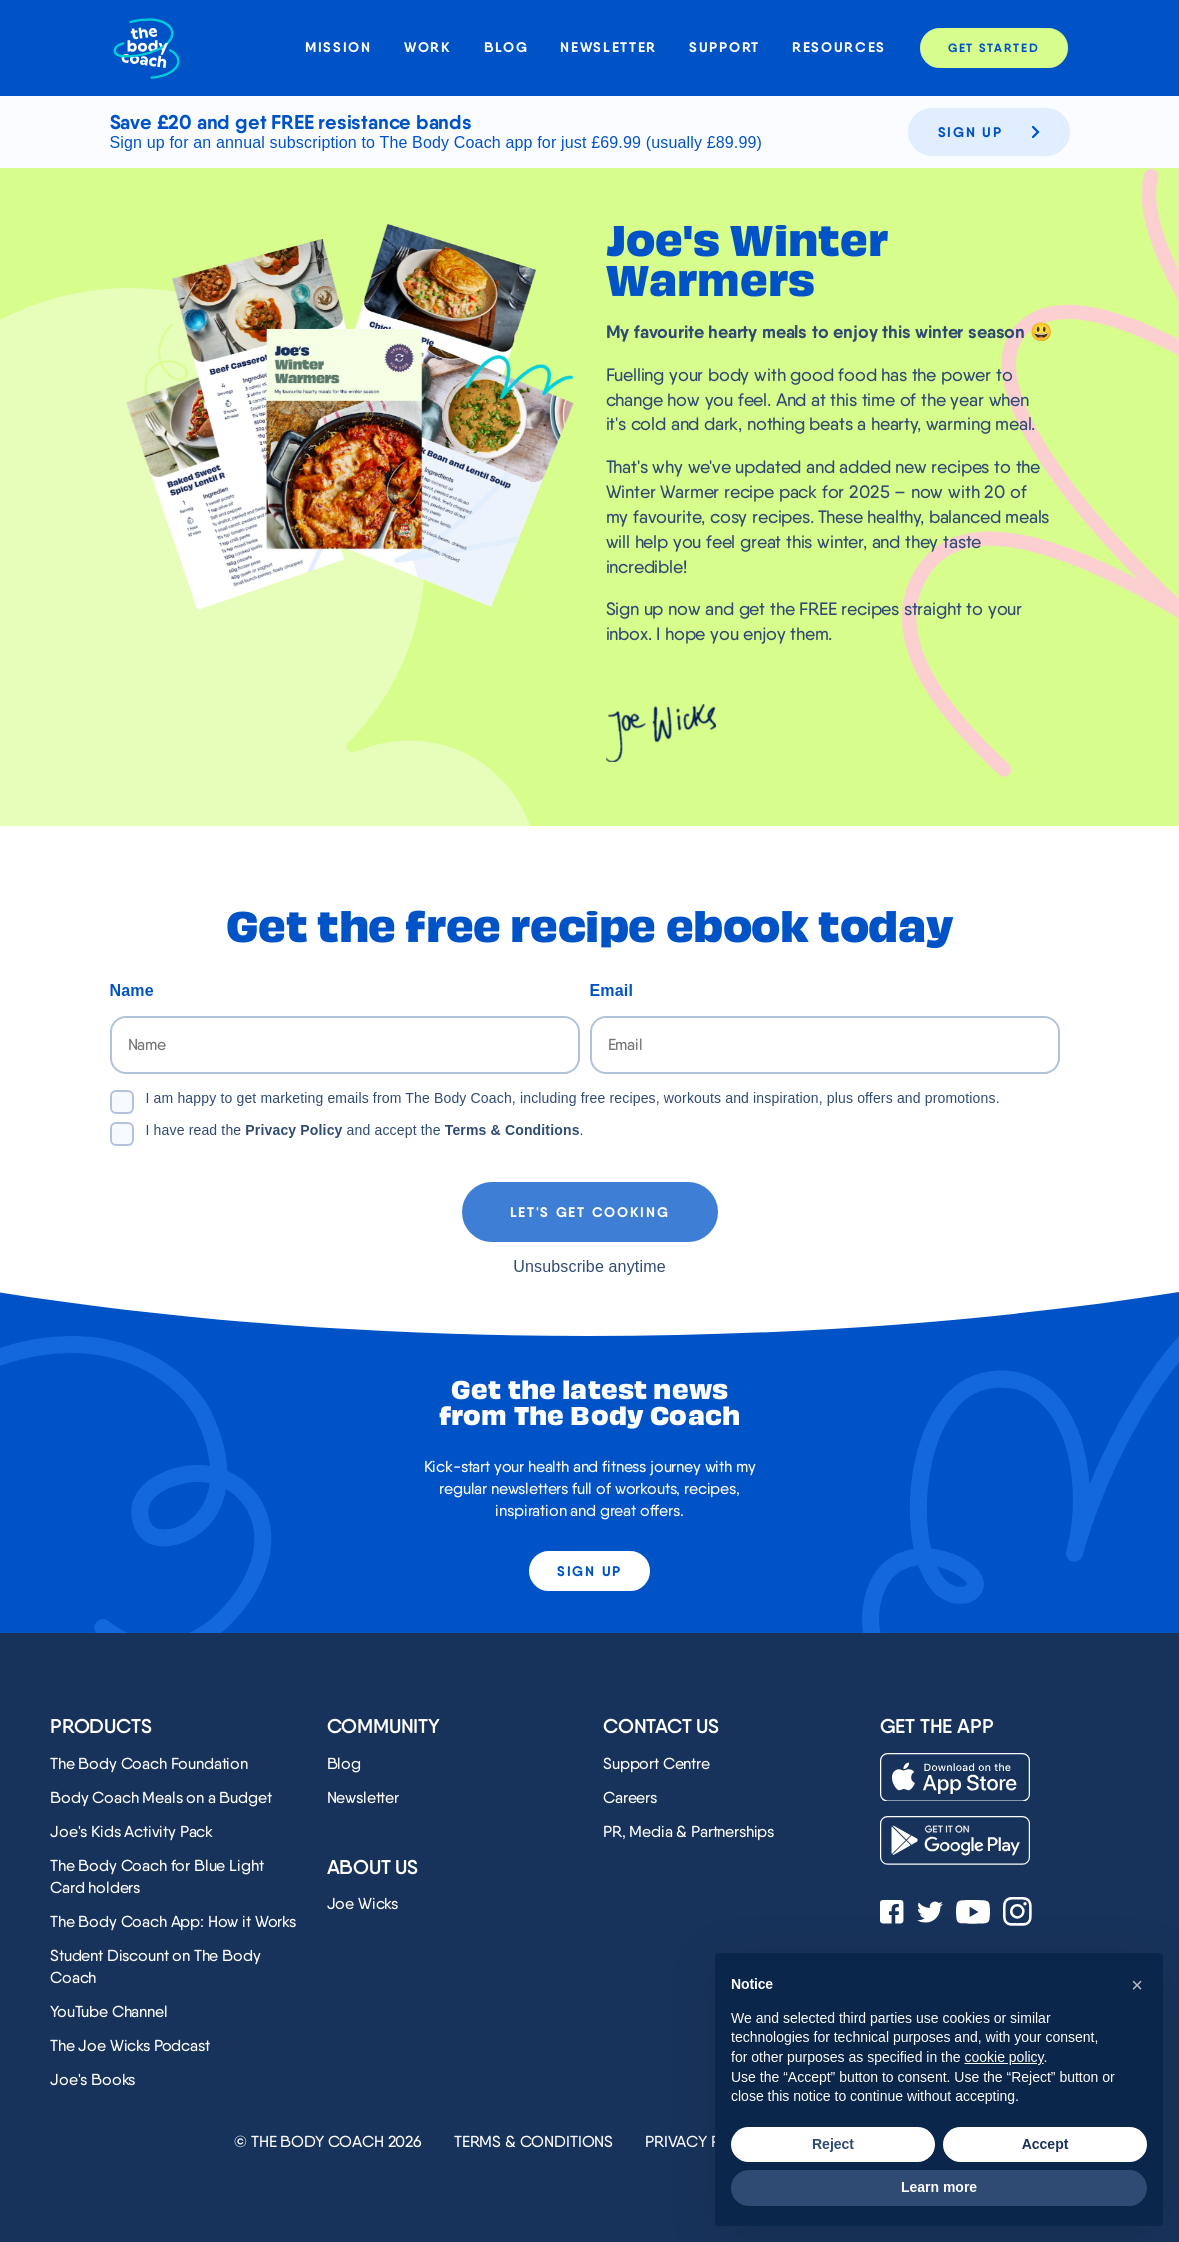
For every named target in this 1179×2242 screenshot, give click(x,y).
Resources (839, 47)
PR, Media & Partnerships (688, 1831)
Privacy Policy (293, 1130)
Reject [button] (833, 2144)
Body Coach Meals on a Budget (161, 1797)
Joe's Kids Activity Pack (131, 1831)
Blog (506, 47)
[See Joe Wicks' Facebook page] (892, 1914)
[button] (1137, 1985)
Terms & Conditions (512, 1130)
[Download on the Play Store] (955, 1840)
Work (428, 47)
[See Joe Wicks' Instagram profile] (1017, 1913)
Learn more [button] (939, 2187)
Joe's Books (92, 2079)
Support (724, 47)
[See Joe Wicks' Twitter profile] (930, 1914)
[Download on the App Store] (955, 1777)
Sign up (989, 132)
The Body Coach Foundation (149, 1763)
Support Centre (656, 1763)
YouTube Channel (109, 2011)
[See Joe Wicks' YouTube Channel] (973, 1914)
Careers (630, 1797)
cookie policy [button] (1003, 2057)
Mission (338, 47)
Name (132, 990)
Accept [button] (1045, 2144)
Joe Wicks (363, 1903)
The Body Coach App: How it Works (173, 1921)
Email (612, 990)
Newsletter (608, 47)
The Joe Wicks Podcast (130, 2045)
